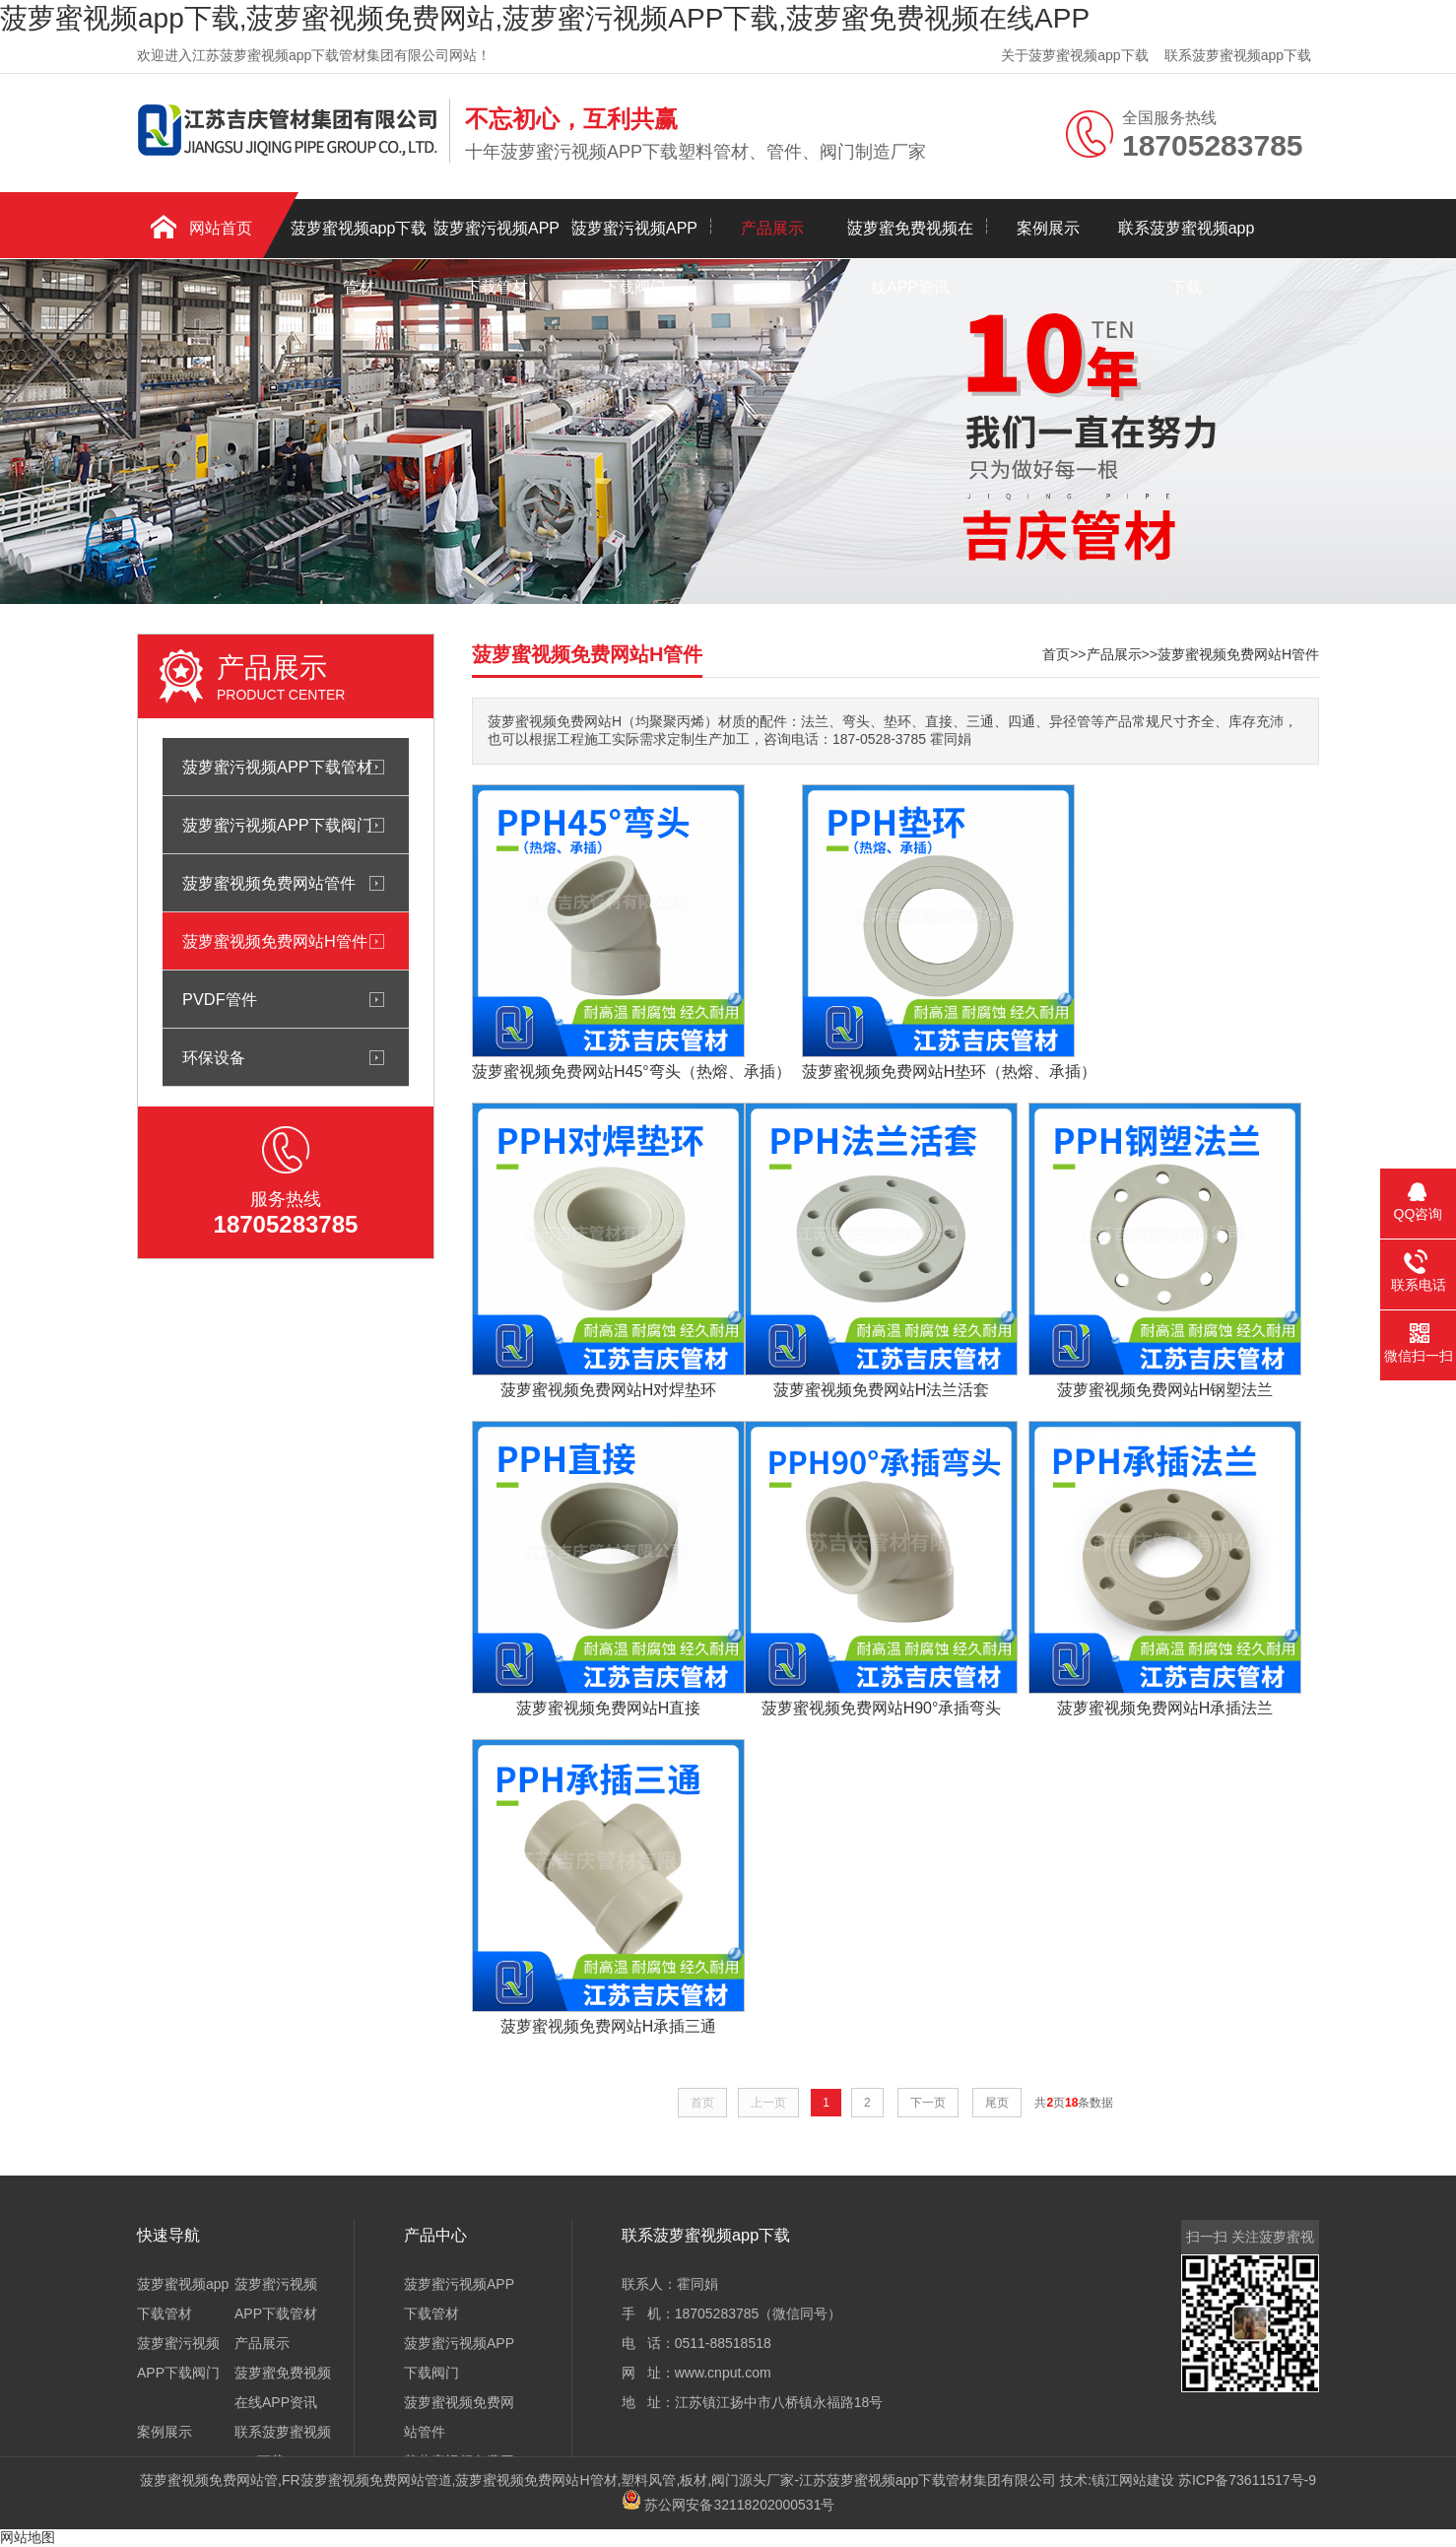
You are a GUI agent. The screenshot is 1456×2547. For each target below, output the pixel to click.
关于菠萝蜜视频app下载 (1074, 55)
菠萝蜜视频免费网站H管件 (274, 941)
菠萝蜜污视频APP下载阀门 (634, 239)
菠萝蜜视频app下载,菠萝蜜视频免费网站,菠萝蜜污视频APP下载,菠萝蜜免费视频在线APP (545, 18)
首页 (1056, 654)
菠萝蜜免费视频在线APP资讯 (910, 239)
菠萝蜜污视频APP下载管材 (496, 239)
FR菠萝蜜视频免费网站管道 (367, 2480)
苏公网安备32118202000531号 (728, 2505)
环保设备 (213, 1057)
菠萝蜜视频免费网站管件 (269, 883)
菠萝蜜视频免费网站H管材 (536, 2480)
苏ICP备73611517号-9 (1247, 2480)
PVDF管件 (219, 999)
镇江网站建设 (1133, 2480)
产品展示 (772, 228)
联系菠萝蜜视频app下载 (1237, 55)
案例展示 (1048, 228)
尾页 (997, 2103)
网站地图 (27, 2537)
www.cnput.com (723, 2372)
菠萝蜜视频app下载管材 (359, 239)
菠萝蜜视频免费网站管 (209, 2480)
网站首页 (220, 228)
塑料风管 (648, 2480)
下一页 (928, 2103)
